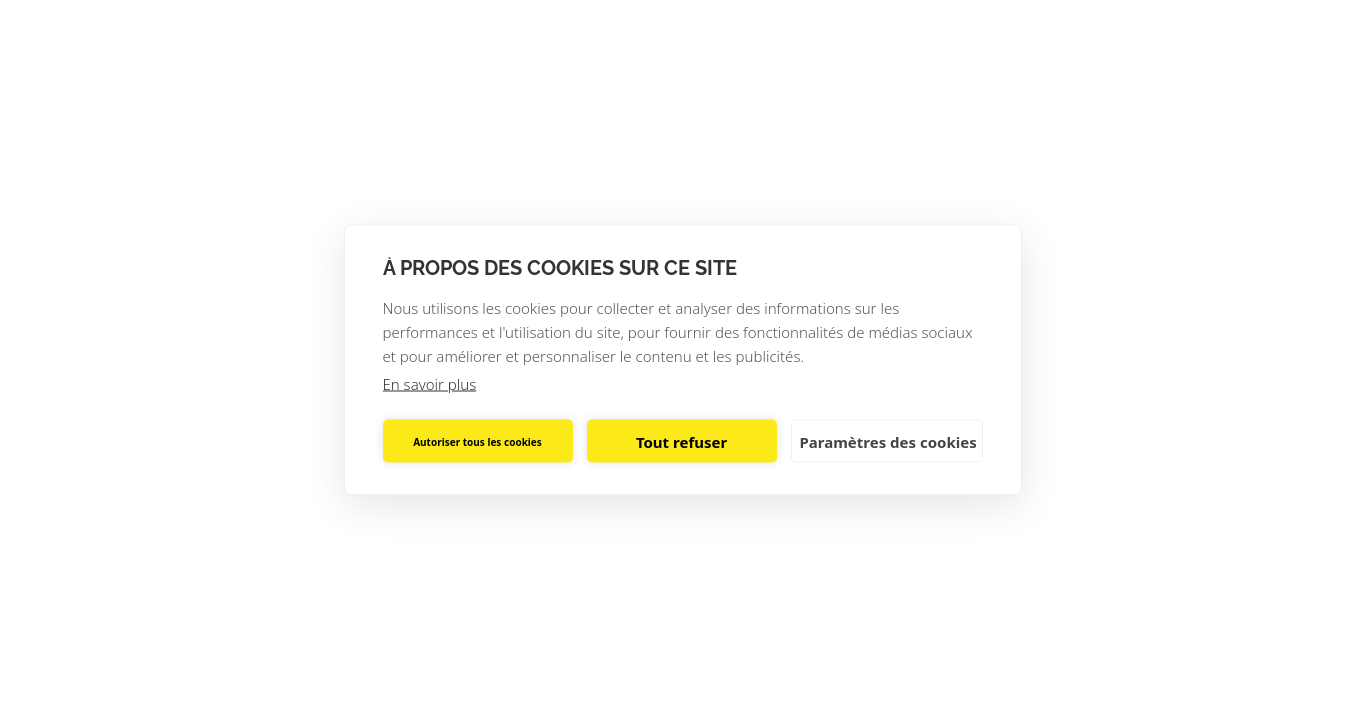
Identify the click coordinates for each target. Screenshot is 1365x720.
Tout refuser (681, 441)
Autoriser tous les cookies (477, 441)
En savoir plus (430, 384)
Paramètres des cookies (888, 441)
